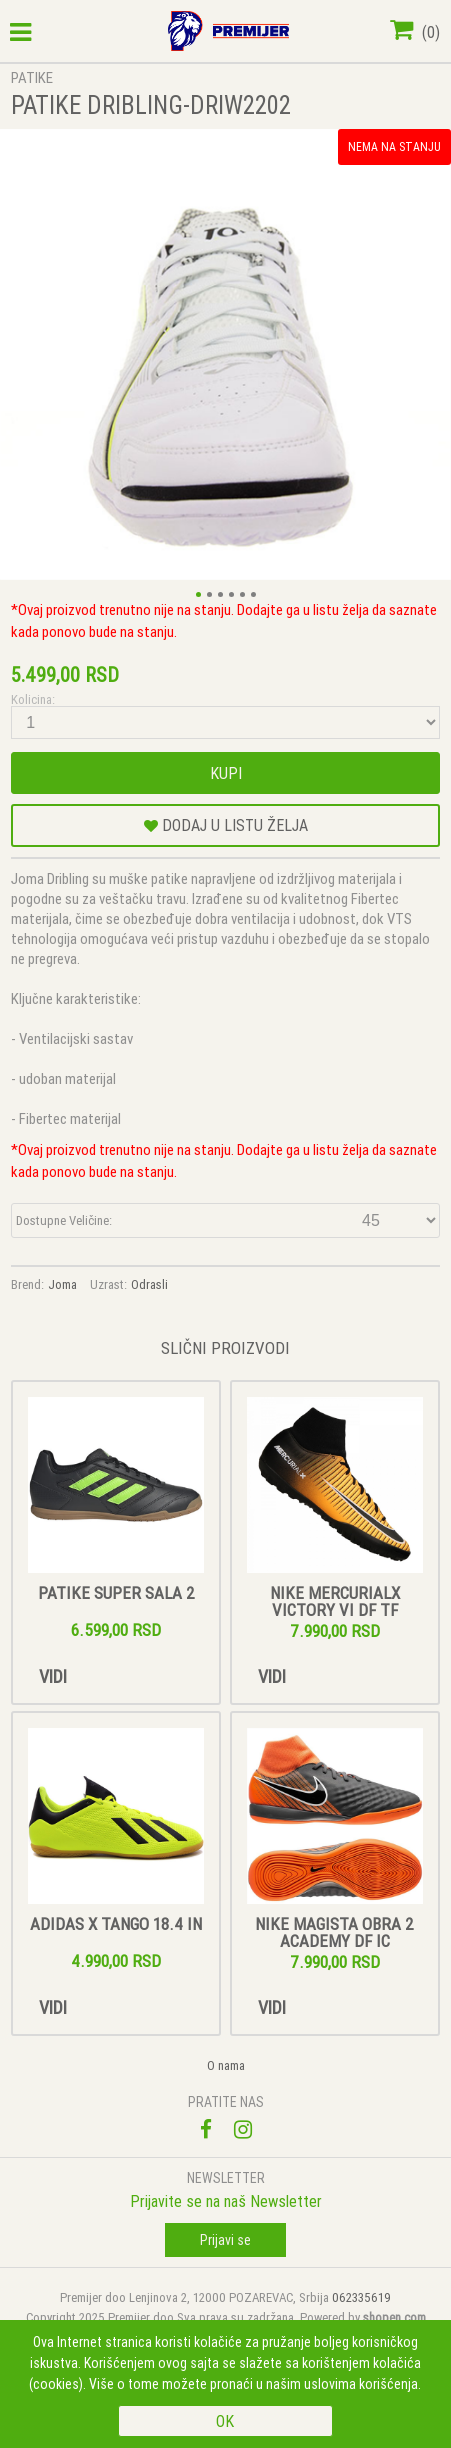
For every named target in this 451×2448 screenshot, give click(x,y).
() (415, 32)
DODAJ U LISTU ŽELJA (226, 825)
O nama (226, 2065)
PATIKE (32, 77)
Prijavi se (225, 2240)
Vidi (53, 1676)
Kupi (226, 773)
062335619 (361, 2297)
